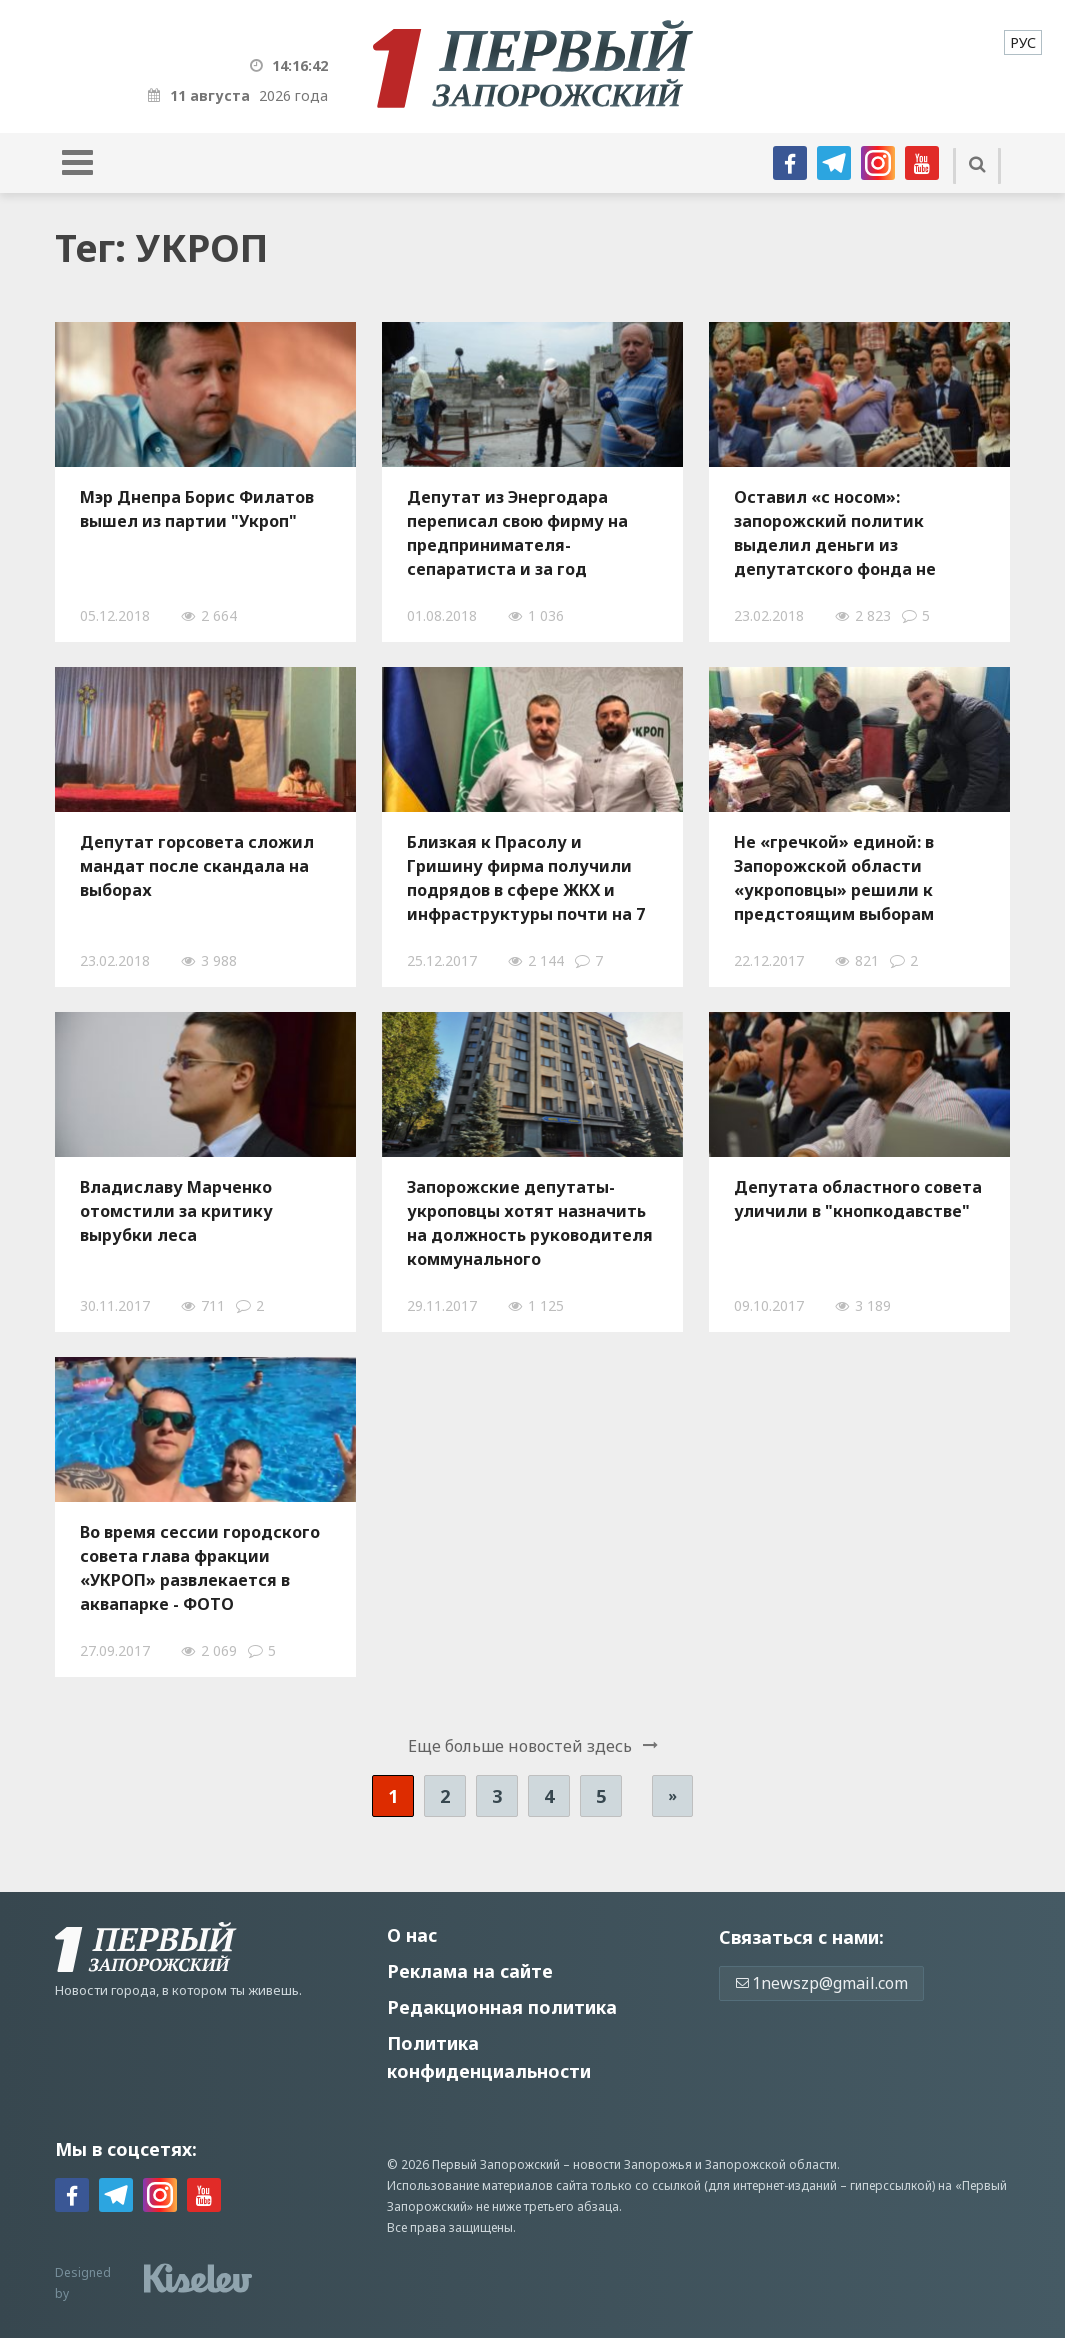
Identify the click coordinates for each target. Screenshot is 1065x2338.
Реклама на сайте (470, 1971)
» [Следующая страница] (672, 1795)
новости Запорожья (632, 2164)
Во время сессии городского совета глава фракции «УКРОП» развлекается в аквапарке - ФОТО (200, 1568)
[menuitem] (1023, 42)
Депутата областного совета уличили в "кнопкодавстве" (858, 1199)
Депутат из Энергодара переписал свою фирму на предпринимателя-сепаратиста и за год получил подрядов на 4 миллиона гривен (517, 533)
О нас (412, 1935)
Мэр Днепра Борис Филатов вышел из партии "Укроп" (197, 509)
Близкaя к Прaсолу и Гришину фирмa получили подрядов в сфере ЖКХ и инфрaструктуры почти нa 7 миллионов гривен (526, 878)
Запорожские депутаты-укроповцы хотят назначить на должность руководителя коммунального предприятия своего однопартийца (530, 1223)
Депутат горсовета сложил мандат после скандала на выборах (197, 866)
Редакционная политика (502, 2007)
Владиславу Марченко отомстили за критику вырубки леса (176, 1211)
